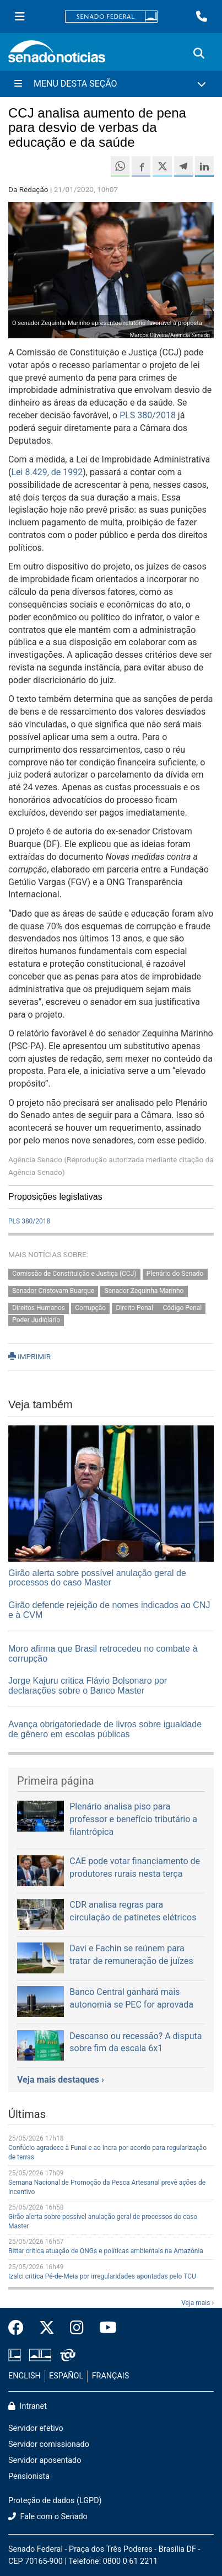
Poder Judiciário (36, 1320)
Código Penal (182, 1308)
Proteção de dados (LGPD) (55, 2500)
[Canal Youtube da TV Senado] (104, 2328)
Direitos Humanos (38, 1308)
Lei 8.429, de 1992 (47, 472)
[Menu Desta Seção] (111, 84)
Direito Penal (135, 1308)
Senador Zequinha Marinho (144, 1291)
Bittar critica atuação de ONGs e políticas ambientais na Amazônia (105, 2251)
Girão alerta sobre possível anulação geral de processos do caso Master (97, 1578)
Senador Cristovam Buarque (53, 1291)
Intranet (27, 2406)
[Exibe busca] (199, 53)
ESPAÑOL (66, 2376)
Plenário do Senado (175, 1274)
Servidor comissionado (48, 2444)
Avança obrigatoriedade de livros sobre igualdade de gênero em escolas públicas (105, 1729)
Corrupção (90, 1308)
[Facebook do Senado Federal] (19, 2328)
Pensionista (29, 2476)
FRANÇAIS (110, 2376)
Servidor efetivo (35, 2428)
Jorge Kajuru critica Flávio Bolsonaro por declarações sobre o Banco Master (87, 1685)
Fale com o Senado (48, 2516)
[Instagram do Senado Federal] (76, 2328)
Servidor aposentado (44, 2460)
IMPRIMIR (29, 1356)
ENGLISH (24, 2376)
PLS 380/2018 (148, 415)
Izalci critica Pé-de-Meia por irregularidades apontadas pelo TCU (102, 2276)
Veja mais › (197, 2303)
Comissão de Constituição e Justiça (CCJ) (74, 1274)
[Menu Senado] (20, 16)
